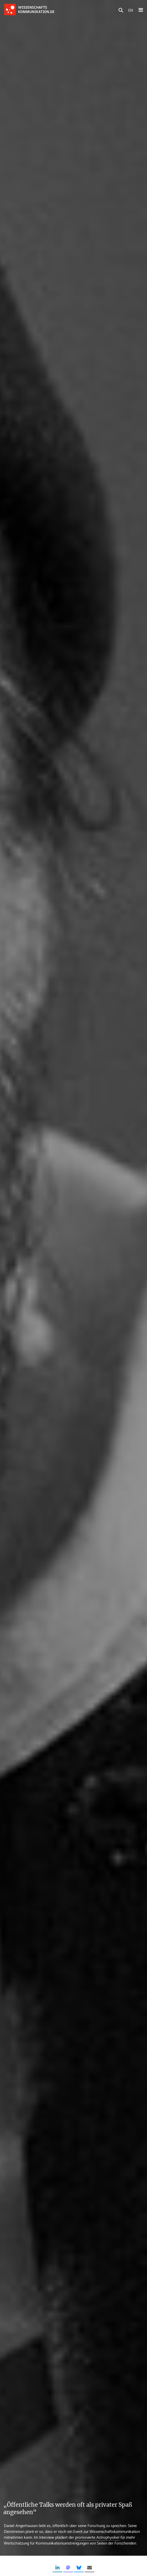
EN (130, 9)
